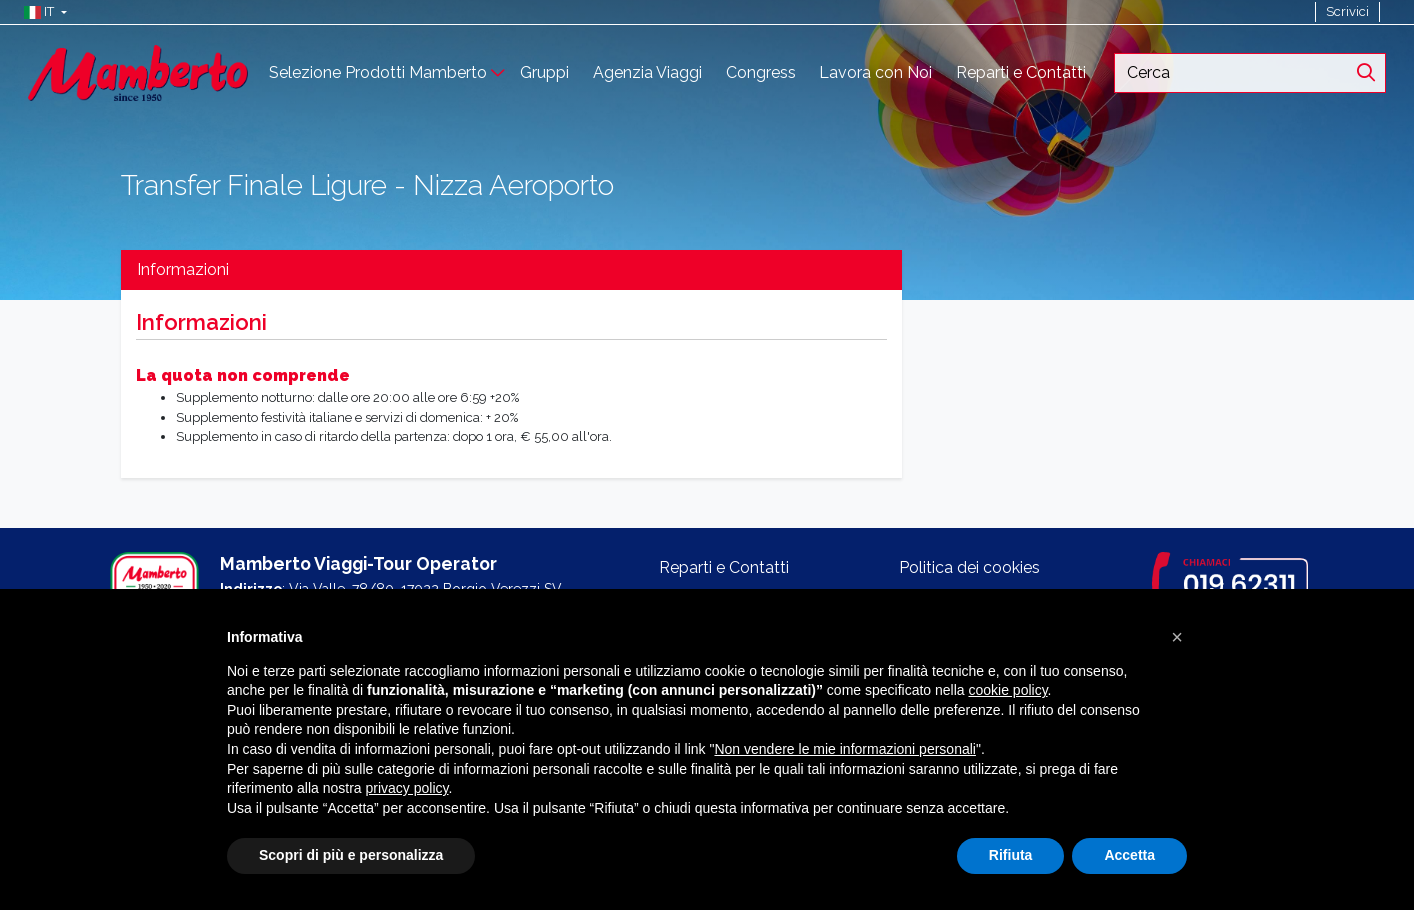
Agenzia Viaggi (647, 72)
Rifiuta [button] (1011, 855)
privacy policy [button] (407, 788)
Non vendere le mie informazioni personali (844, 749)
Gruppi (544, 72)
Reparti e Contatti (1021, 72)
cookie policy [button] (1007, 690)
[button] (40, 12)
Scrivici (1347, 11)
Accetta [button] (1129, 855)
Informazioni (183, 269)
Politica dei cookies (969, 567)
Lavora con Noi (875, 72)
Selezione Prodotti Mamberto (378, 72)
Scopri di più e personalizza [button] (351, 855)
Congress (761, 72)
